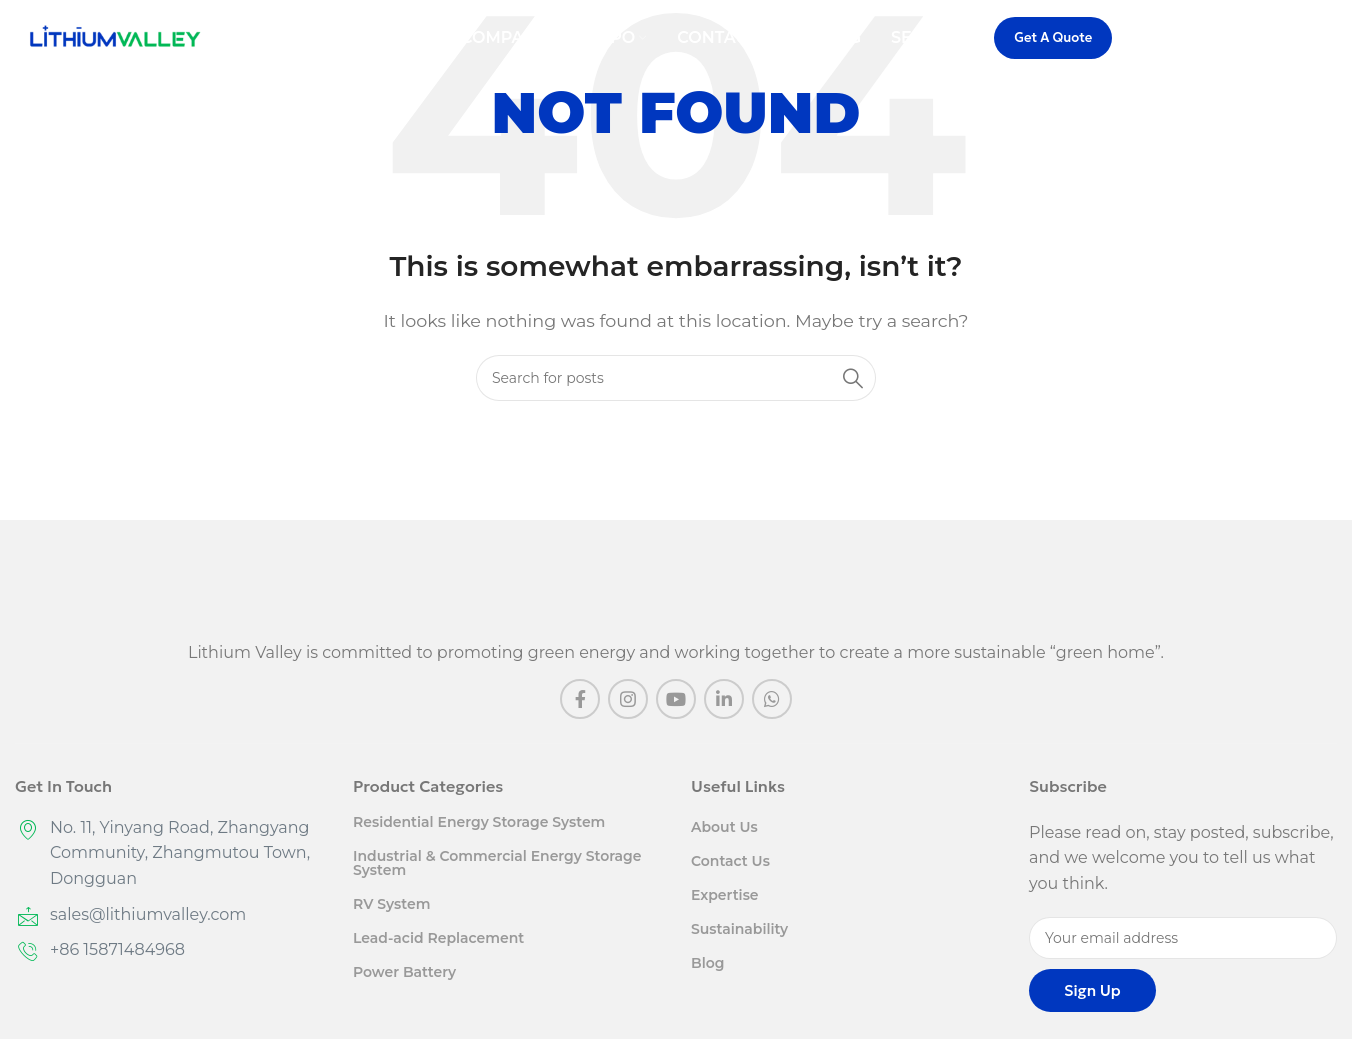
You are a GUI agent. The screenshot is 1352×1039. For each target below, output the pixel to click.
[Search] (1327, 41)
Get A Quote (1053, 40)
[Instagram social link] (628, 699)
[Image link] (676, 588)
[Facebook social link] (580, 699)
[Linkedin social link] (724, 699)
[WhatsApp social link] (772, 699)
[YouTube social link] (676, 699)
